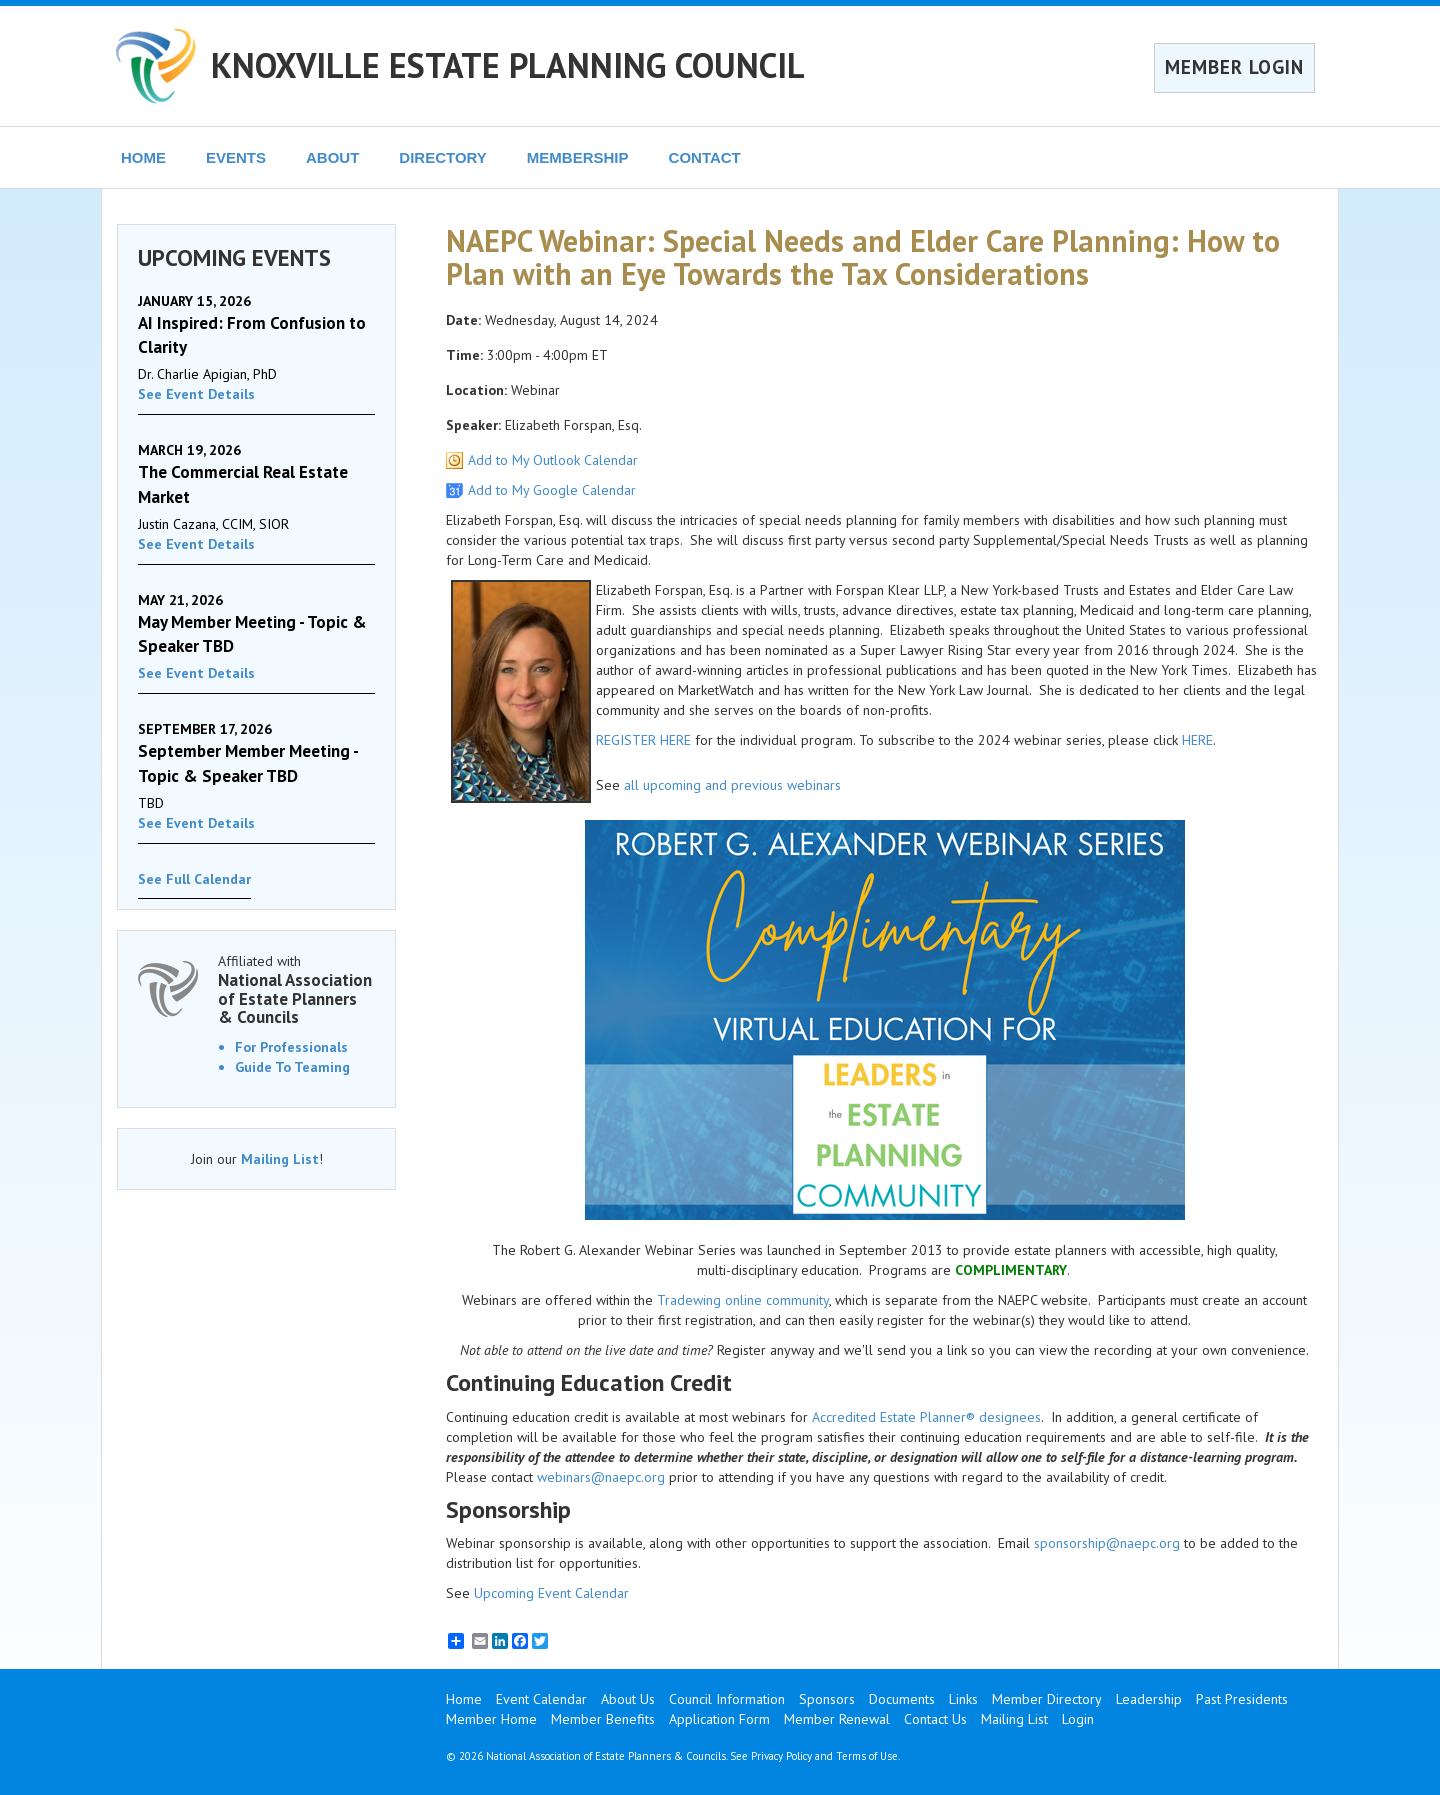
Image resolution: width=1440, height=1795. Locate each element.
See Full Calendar (194, 879)
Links (963, 1699)
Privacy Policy (781, 1756)
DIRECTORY (443, 157)
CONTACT (705, 157)
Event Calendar (541, 1699)
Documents (902, 1699)
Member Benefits (603, 1719)
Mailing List (280, 1159)
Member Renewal (837, 1719)
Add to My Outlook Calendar (553, 460)
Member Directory (1047, 1699)
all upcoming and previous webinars (732, 785)
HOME (143, 157)
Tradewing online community (743, 1300)
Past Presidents (1242, 1699)
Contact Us (935, 1719)
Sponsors (827, 1699)
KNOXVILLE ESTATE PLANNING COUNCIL (508, 65)
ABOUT (332, 157)
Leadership (1149, 1699)
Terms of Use (867, 1756)
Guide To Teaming (292, 1067)
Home (464, 1699)
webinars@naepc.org (601, 1477)
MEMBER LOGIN (1234, 67)
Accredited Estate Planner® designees (926, 1417)
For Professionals (291, 1047)
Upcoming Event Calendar (551, 1593)
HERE (1197, 740)
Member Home (491, 1719)
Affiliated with (296, 989)
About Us (628, 1699)
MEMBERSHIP (578, 157)
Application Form (719, 1719)
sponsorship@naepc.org (1107, 1543)
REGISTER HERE (643, 740)
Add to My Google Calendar (552, 490)
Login (1078, 1719)
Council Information (727, 1699)
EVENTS (236, 157)
